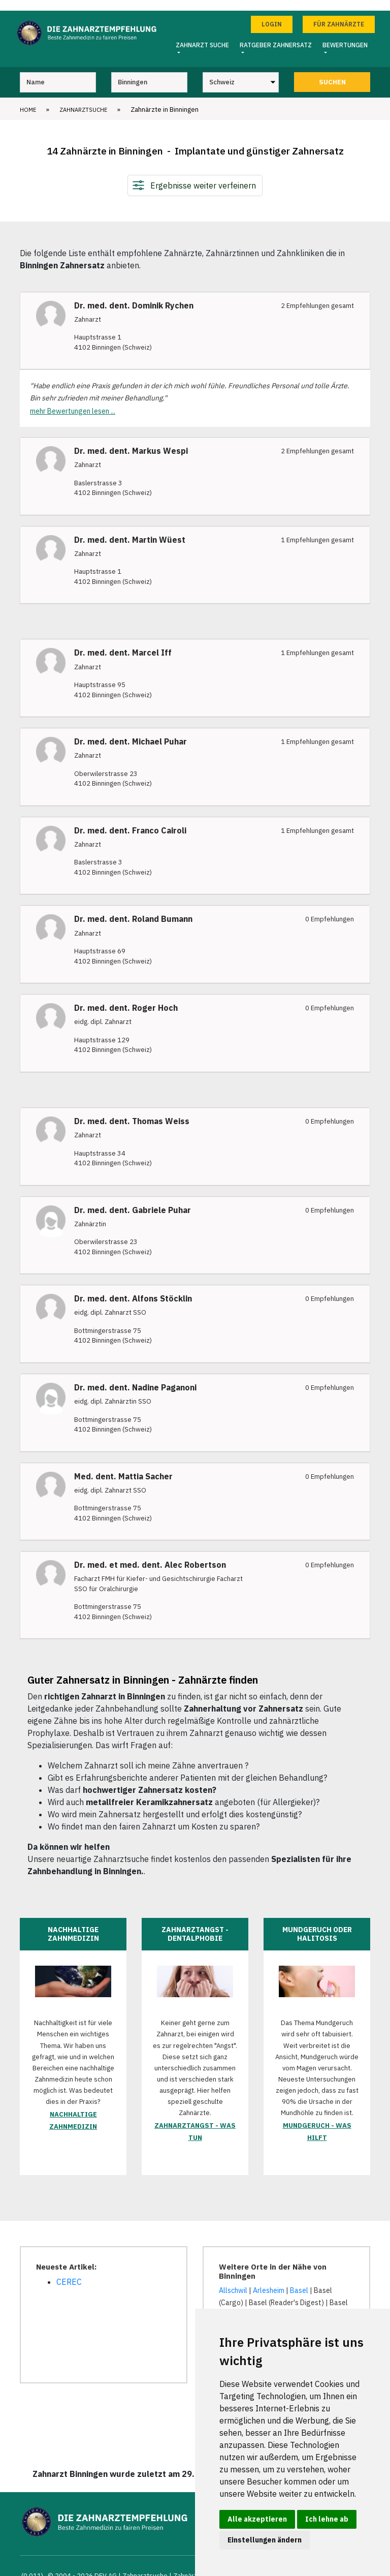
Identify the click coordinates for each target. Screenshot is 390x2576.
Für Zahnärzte (338, 13)
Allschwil (233, 2280)
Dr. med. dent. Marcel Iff (123, 642)
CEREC (69, 2272)
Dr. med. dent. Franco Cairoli (130, 820)
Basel (299, 2280)
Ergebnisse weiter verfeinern (203, 175)
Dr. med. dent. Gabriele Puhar (132, 1199)
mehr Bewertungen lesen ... (72, 400)
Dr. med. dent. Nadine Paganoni (135, 1377)
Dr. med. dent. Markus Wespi (131, 440)
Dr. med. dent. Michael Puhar (130, 731)
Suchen (332, 71)
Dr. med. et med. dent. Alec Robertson (150, 1555)
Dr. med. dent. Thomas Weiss (131, 1110)
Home (28, 99)
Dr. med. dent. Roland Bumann (133, 909)
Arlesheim (268, 2280)
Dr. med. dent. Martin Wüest (129, 529)
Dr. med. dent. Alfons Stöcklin (133, 1288)
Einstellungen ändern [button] (265, 2539)
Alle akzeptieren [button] (257, 2519)
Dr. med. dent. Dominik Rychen (133, 295)
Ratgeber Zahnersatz (276, 34)
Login (272, 13)
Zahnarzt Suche (202, 34)
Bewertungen (345, 34)
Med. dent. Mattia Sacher (123, 1466)
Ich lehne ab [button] (326, 2519)
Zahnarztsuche (83, 99)
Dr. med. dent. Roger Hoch (126, 997)
